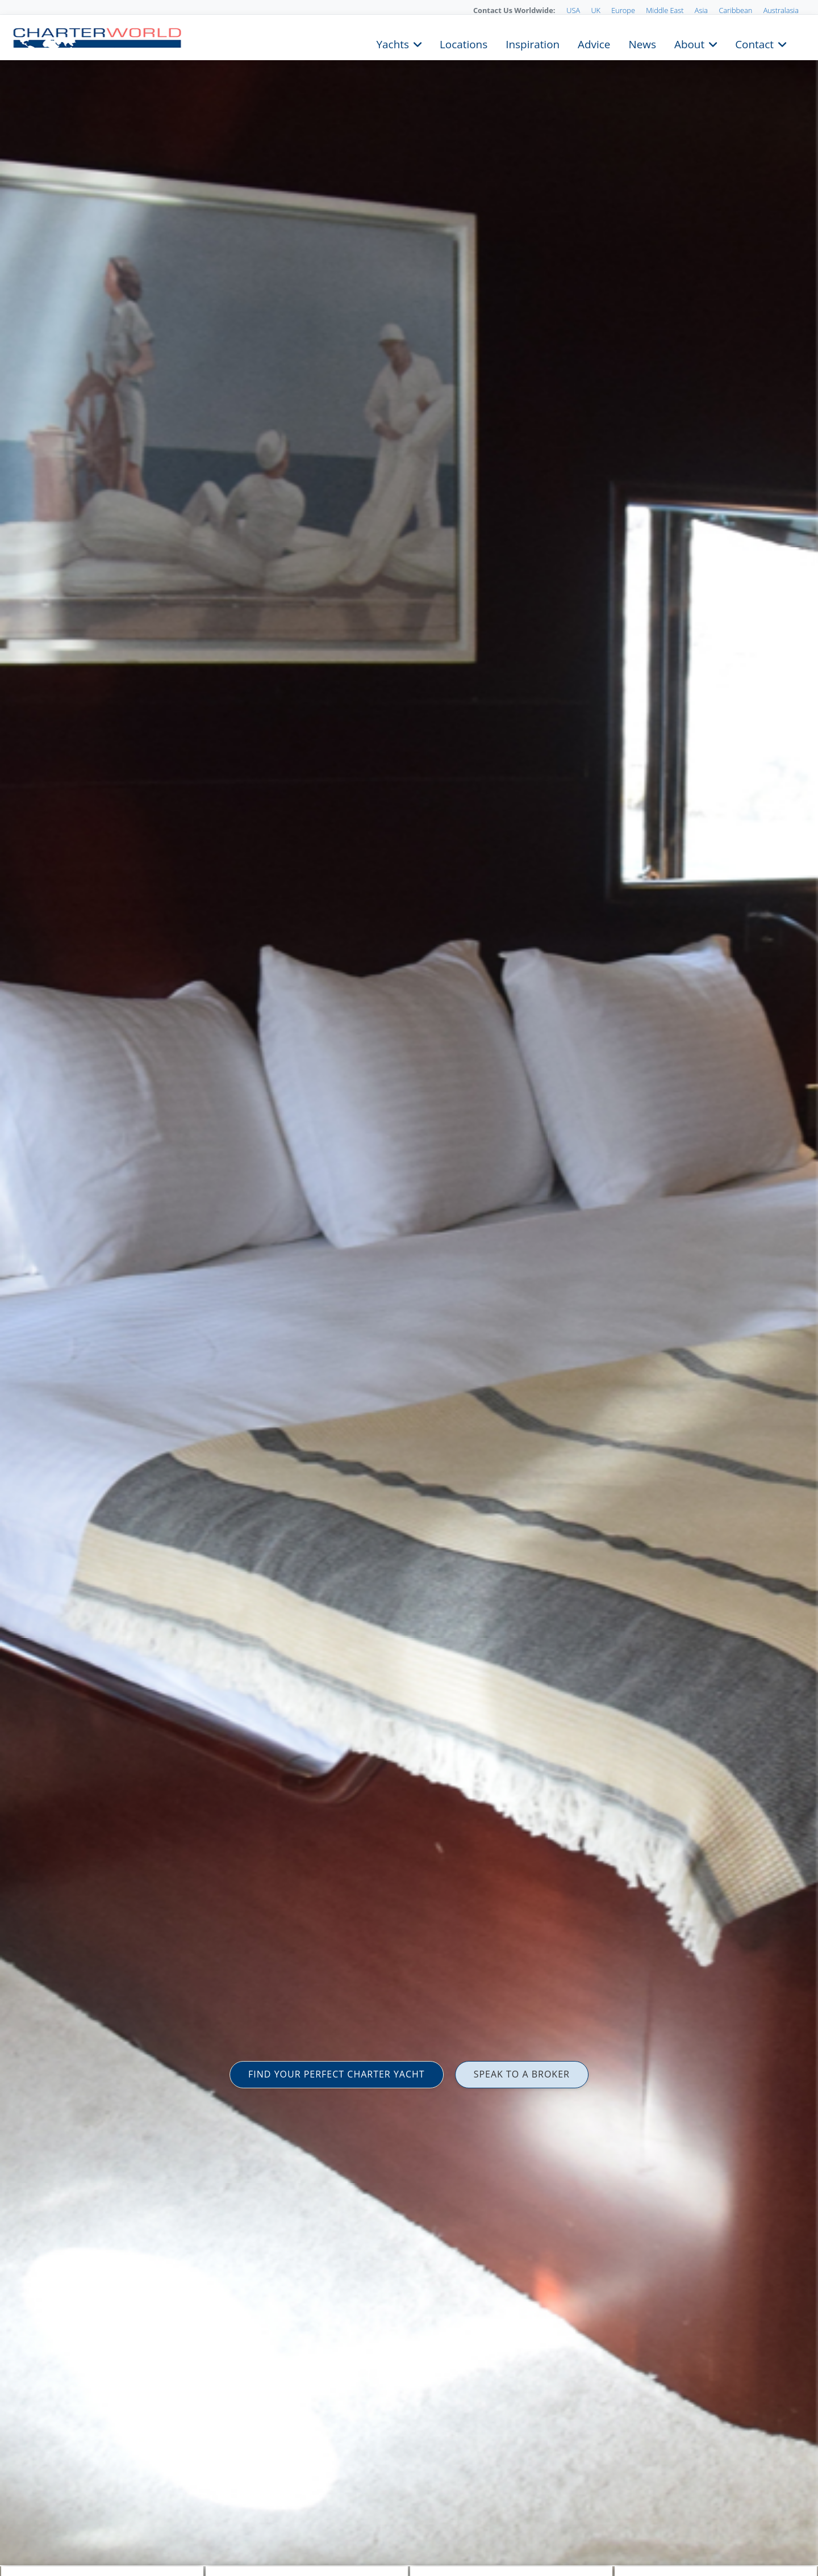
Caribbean (735, 10)
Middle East (664, 10)
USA (573, 10)
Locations (463, 43)
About (689, 43)
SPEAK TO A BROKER (522, 2074)
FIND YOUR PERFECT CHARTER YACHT (336, 2074)
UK (595, 10)
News (642, 43)
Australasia (781, 10)
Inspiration (533, 43)
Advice (594, 43)
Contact (754, 43)
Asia (701, 10)
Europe (623, 10)
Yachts (393, 43)
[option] (409, 1288)
